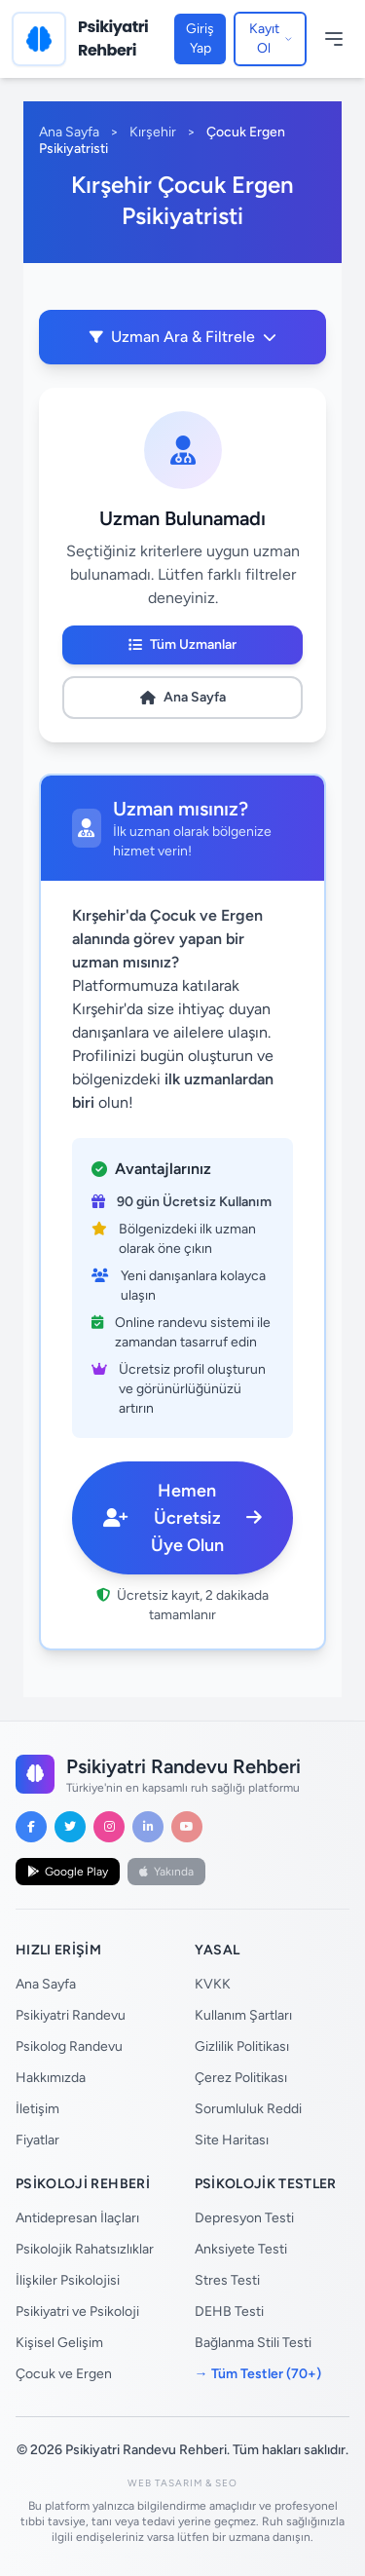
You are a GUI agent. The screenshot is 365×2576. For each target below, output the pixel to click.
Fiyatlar (37, 2140)
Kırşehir (152, 132)
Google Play (67, 1871)
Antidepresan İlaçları (77, 2218)
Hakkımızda (51, 2077)
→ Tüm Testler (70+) (258, 2374)
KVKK (213, 1984)
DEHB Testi (229, 2311)
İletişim (37, 2109)
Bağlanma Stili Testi (253, 2342)
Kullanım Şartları (243, 2015)
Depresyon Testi (244, 2218)
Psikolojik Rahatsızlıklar (85, 2249)
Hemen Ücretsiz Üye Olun (182, 1518)
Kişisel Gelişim (59, 2342)
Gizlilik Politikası (242, 2046)
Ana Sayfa (69, 132)
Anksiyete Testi (241, 2249)
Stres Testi (227, 2280)
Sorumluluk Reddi (248, 2109)
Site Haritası (232, 2140)
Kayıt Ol (271, 38)
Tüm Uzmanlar (182, 644)
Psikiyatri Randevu (71, 2015)
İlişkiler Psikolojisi (68, 2280)
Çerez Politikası (241, 2077)
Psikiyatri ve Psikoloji (77, 2311)
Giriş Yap (200, 38)
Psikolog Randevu (69, 2046)
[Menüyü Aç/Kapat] (333, 38)
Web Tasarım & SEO (182, 2483)
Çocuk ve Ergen (64, 2374)
